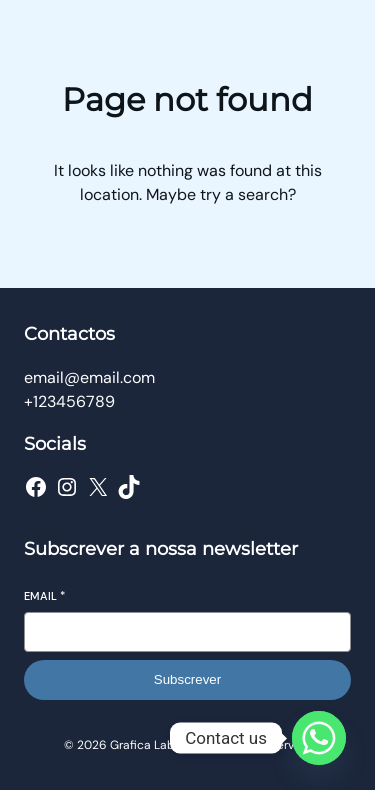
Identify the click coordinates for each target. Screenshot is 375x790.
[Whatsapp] (319, 738)
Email (44, 596)
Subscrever (187, 679)
